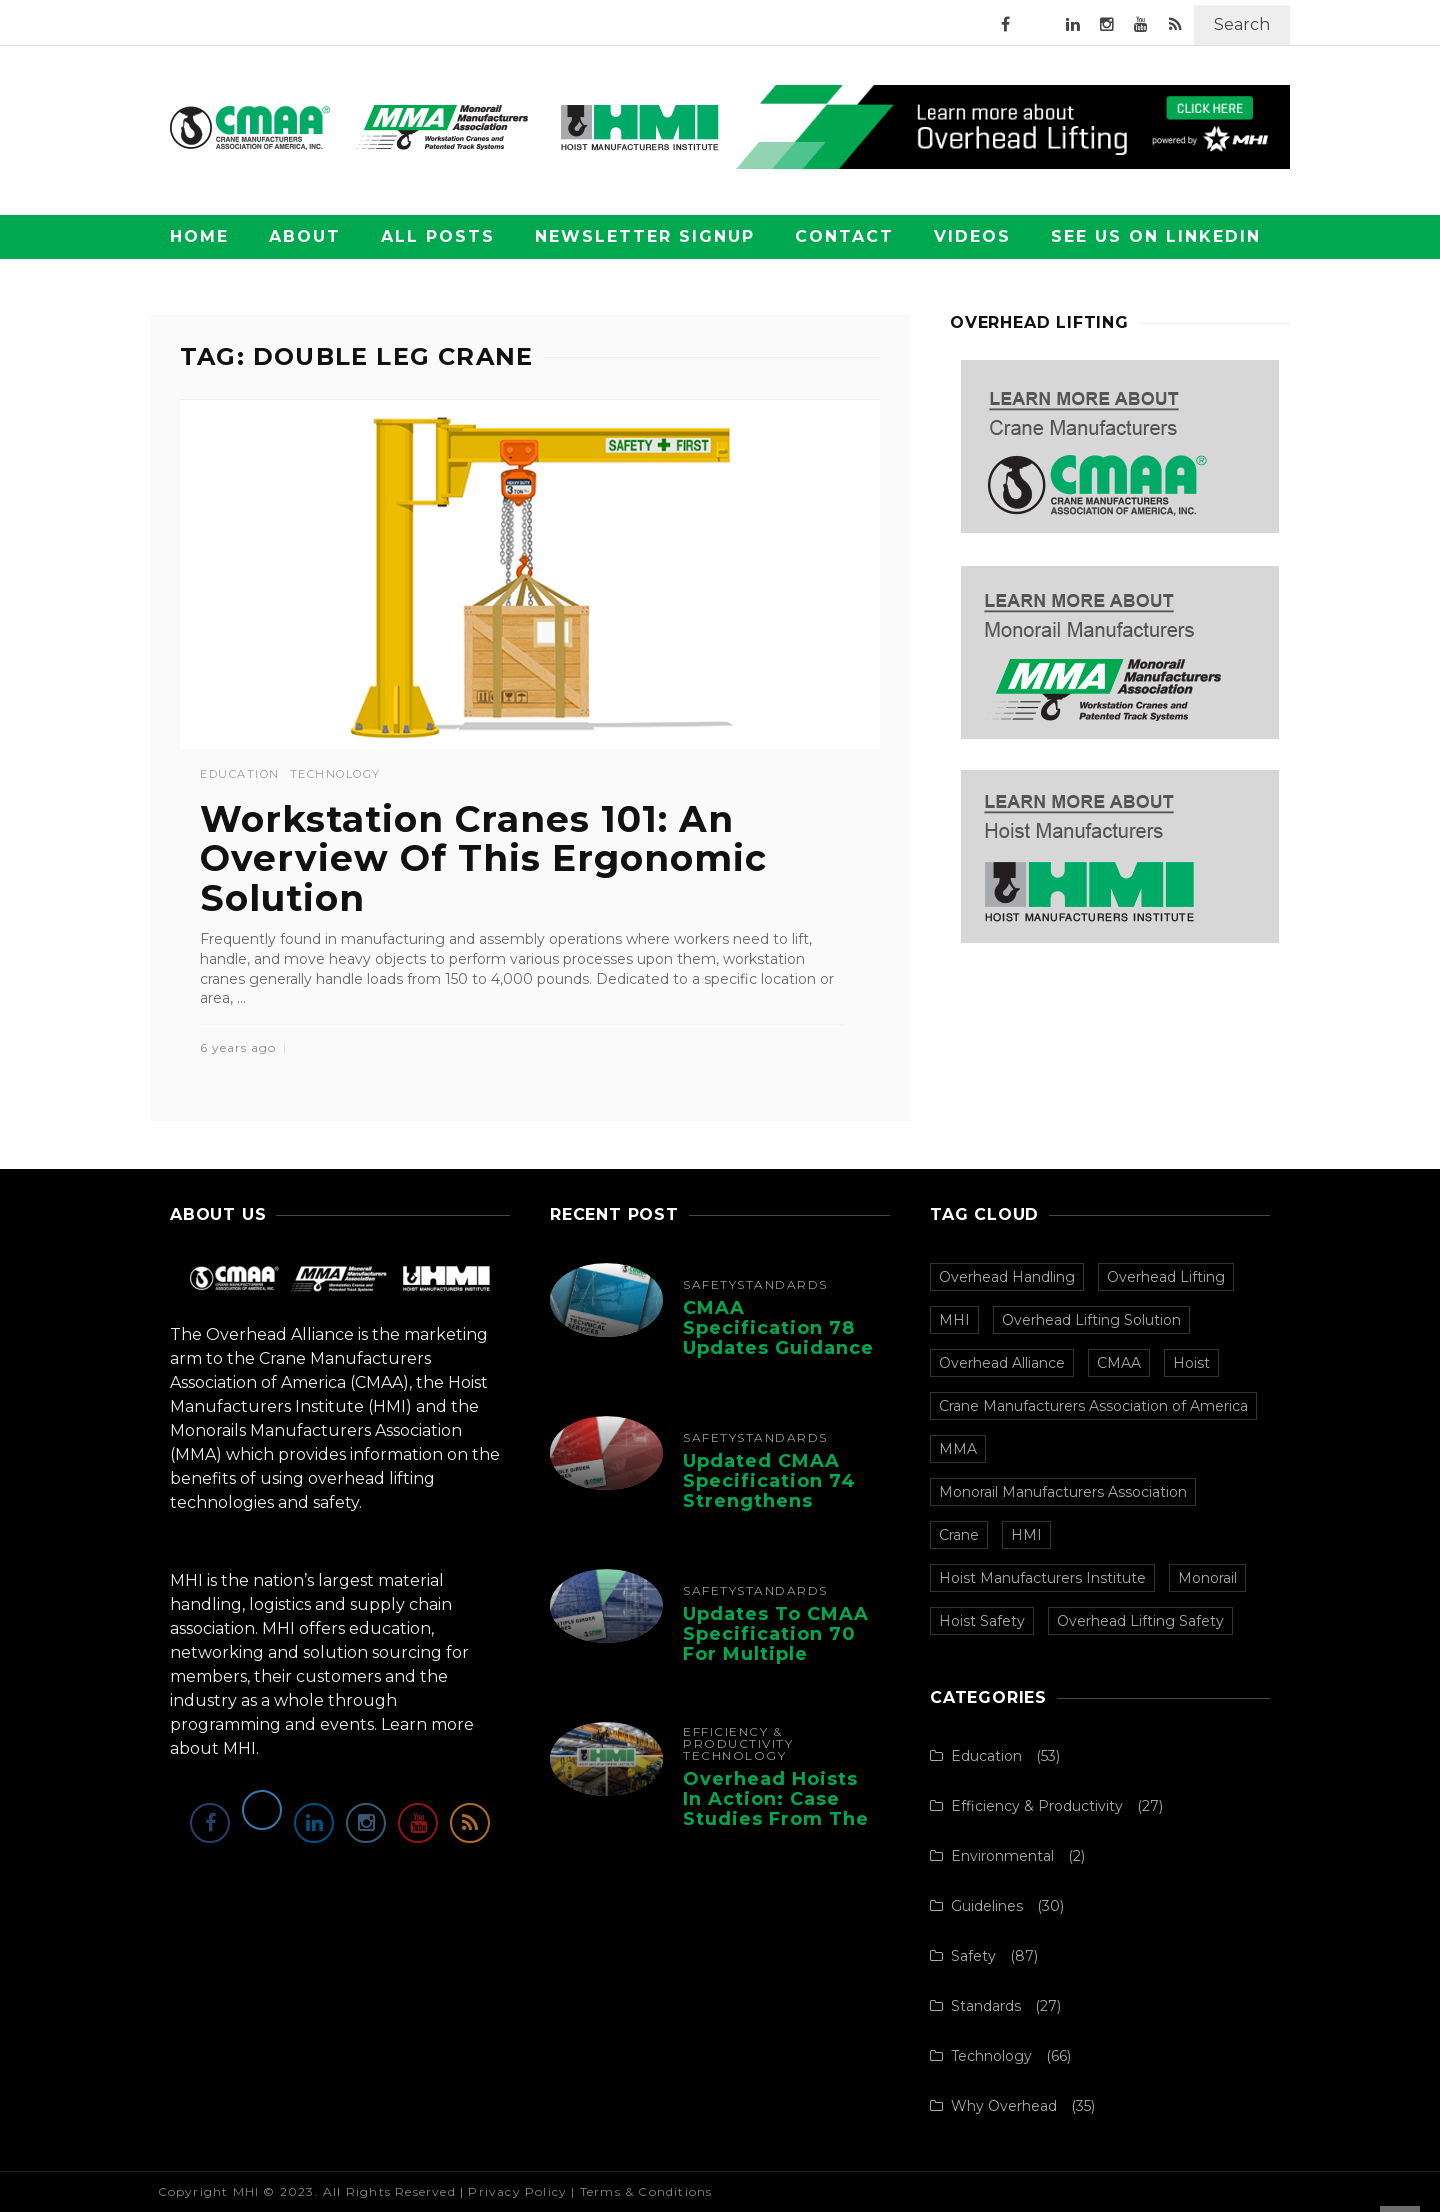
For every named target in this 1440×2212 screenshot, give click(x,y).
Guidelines (987, 1906)
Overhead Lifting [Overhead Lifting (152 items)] (1166, 1277)
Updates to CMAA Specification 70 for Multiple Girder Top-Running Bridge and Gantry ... (776, 1663)
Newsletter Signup (645, 236)
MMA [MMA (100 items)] (958, 1449)
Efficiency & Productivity (738, 1738)
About (305, 236)
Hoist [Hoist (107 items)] (1191, 1363)
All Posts (438, 236)
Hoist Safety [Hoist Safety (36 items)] (982, 1621)
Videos (972, 236)
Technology (335, 774)
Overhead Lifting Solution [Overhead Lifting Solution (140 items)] (1091, 1320)
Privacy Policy (517, 2191)
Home (199, 236)
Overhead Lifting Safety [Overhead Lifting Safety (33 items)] (1140, 1621)
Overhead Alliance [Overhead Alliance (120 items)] (1002, 1363)
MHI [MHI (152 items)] (954, 1320)
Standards (782, 1285)
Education (240, 774)
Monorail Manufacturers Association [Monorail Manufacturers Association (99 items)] (1063, 1492)
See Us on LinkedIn (1156, 236)
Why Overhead (1004, 2106)
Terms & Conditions (646, 2191)
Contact (844, 236)
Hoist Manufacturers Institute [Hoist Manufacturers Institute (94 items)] (1042, 1578)
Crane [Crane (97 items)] (959, 1535)
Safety (710, 1285)
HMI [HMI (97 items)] (1026, 1535)
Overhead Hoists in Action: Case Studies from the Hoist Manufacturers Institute (776, 1828)
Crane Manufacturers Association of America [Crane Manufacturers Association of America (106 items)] (1093, 1406)
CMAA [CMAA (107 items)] (1119, 1363)
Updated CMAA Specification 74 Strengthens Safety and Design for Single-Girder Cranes (781, 1510)
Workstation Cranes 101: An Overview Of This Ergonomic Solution (483, 858)
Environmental (1002, 1856)
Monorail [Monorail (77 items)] (1207, 1578)
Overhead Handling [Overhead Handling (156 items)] (1007, 1277)
